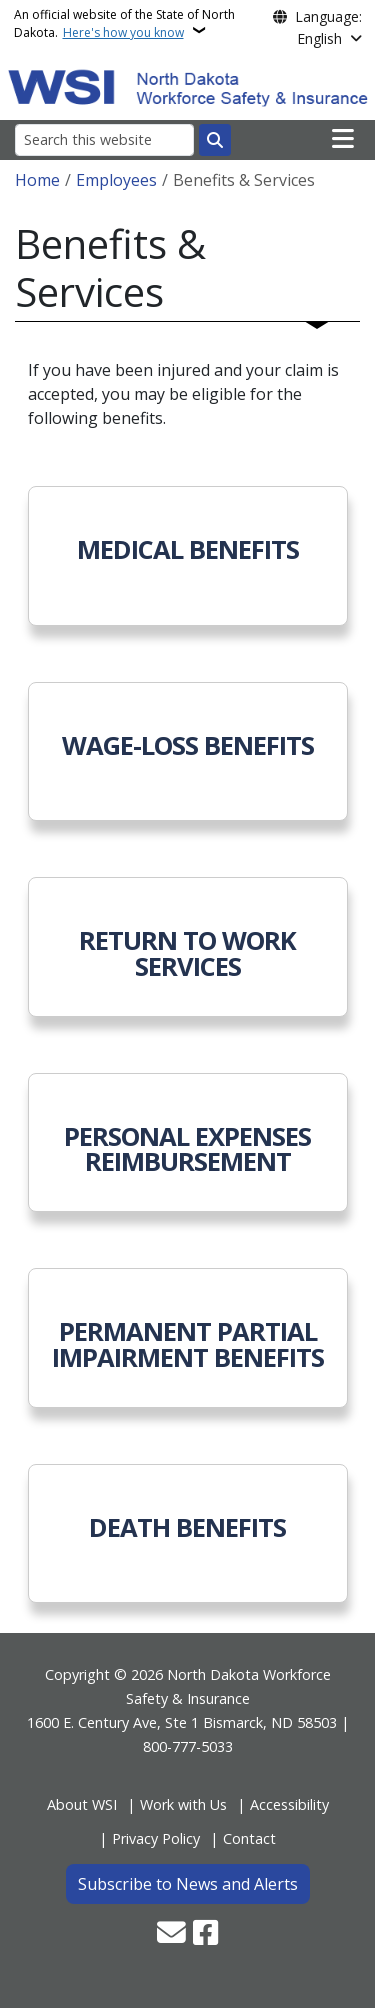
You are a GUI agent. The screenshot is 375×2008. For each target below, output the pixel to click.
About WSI (82, 1804)
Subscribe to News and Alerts (188, 1884)
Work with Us (183, 1804)
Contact (249, 1838)
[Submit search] (215, 140)
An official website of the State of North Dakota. (124, 23)
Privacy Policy (156, 1838)
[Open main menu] (343, 139)
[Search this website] (104, 139)
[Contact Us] (171, 1934)
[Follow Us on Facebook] (205, 1934)
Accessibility (289, 1804)
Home (37, 180)
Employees (116, 180)
